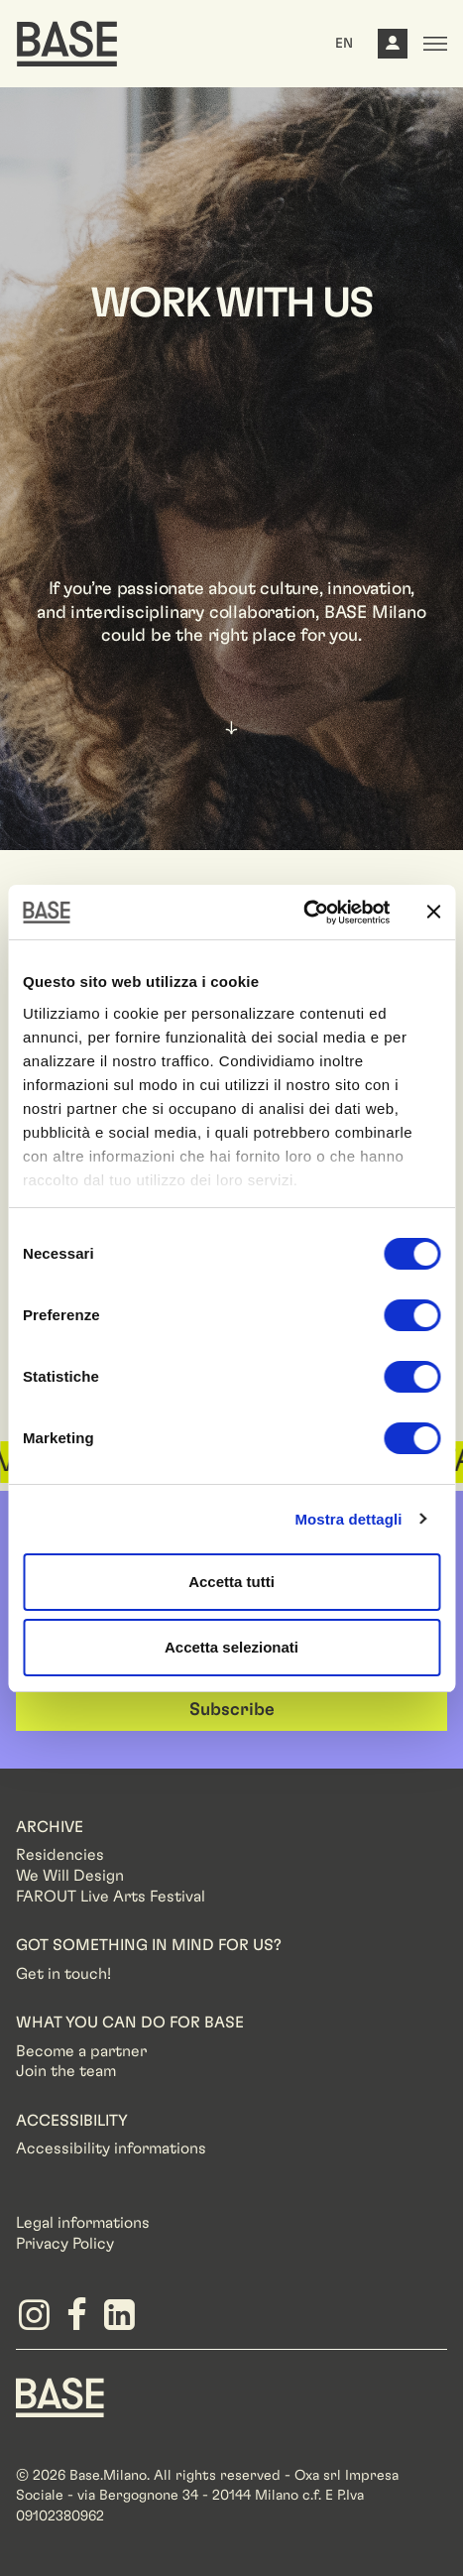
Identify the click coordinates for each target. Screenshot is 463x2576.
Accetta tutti (231, 1581)
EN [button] (344, 44)
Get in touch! (63, 1974)
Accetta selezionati (231, 1647)
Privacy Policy (65, 2244)
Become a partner (81, 2051)
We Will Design (70, 1876)
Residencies (60, 1855)
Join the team (66, 2071)
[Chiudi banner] (433, 912)
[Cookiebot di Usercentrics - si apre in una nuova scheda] (303, 912)
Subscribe (232, 1710)
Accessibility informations (111, 2148)
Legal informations (83, 2223)
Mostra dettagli (348, 1519)
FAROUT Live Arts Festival (110, 1896)
